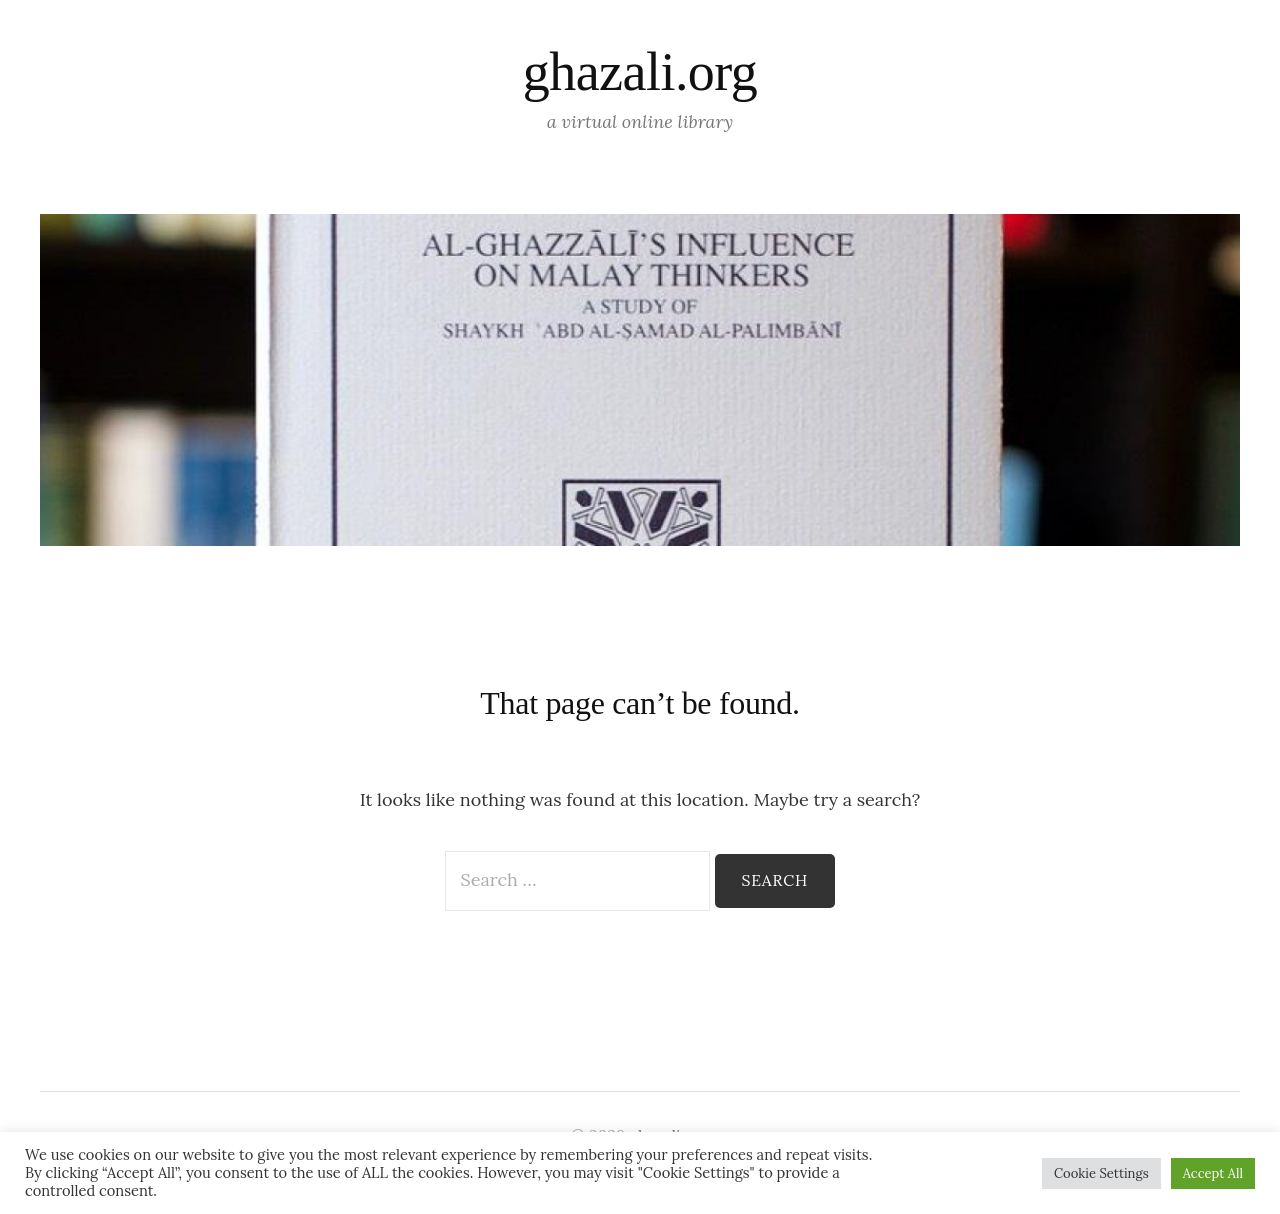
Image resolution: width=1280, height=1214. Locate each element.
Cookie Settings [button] (1101, 1173)
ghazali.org (640, 72)
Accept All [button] (1213, 1173)
